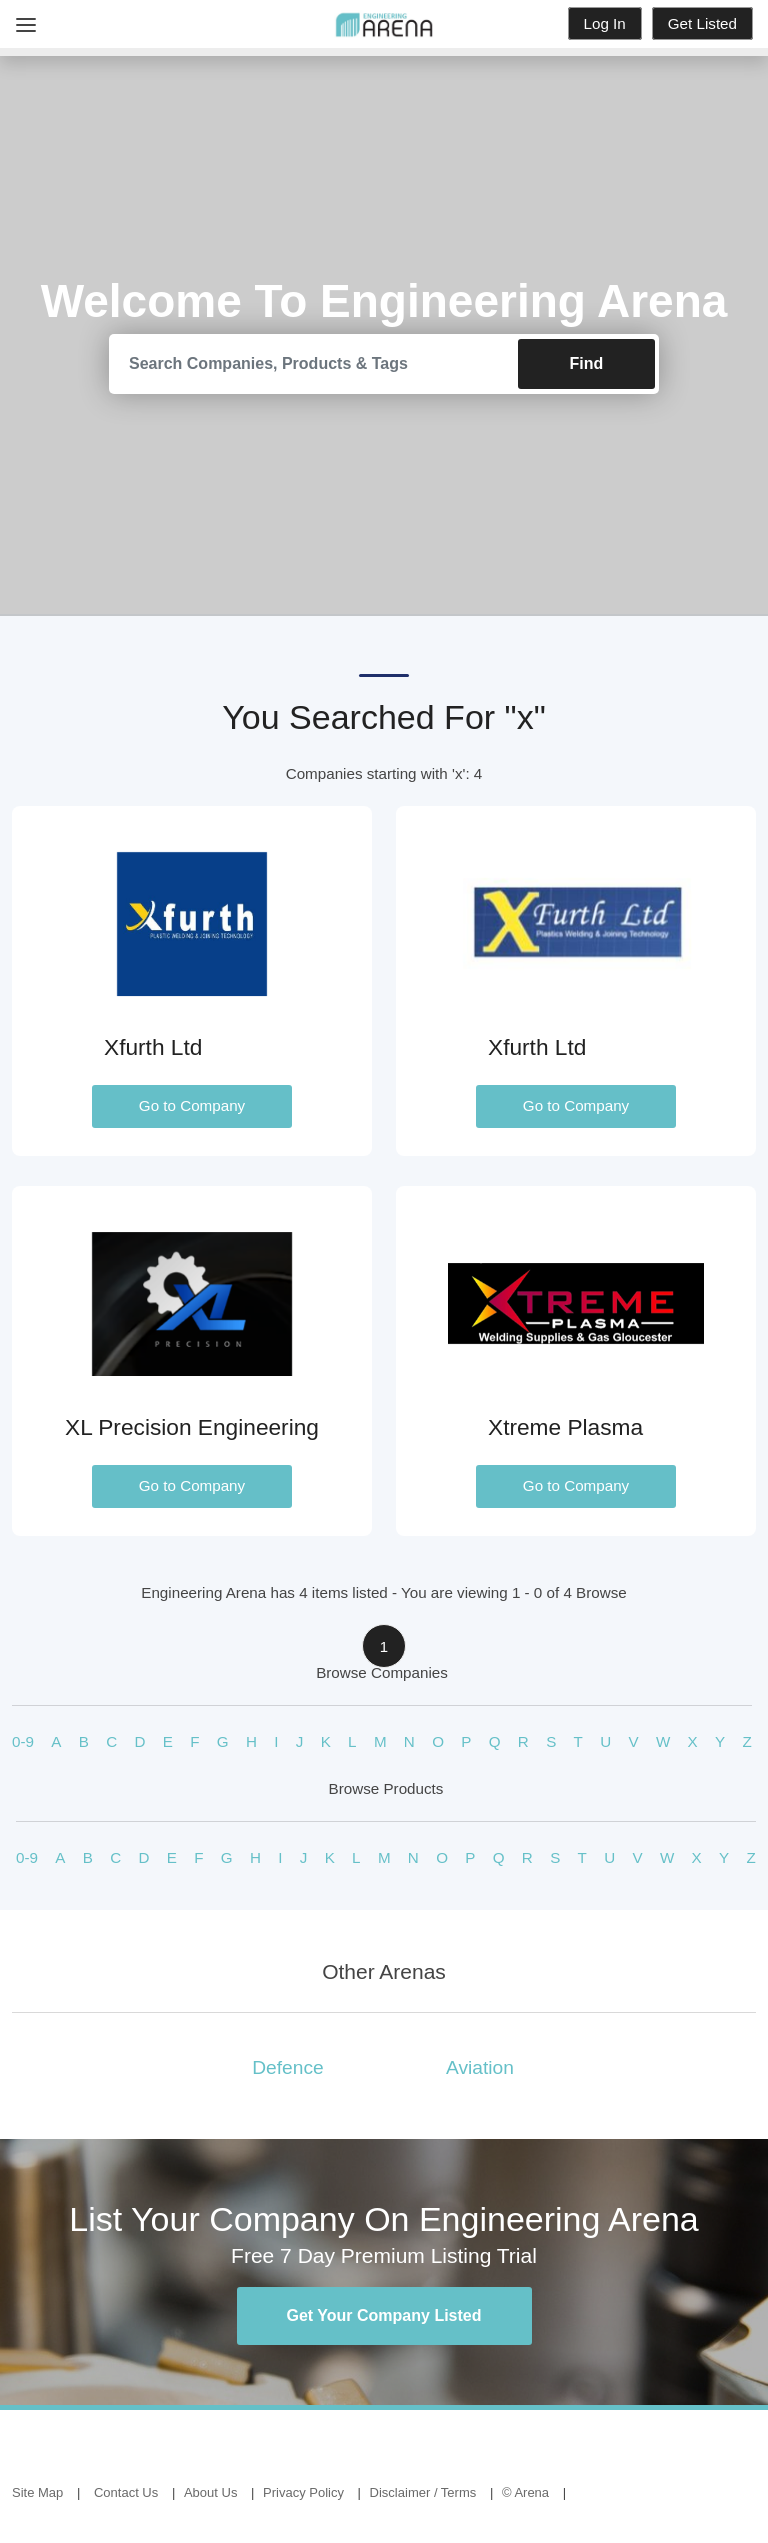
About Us (210, 2492)
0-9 (23, 1741)
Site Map (37, 2492)
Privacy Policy (303, 2492)
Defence (287, 2067)
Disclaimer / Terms (423, 2492)
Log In (605, 23)
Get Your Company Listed (384, 2315)
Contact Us (126, 2492)
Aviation (480, 2067)
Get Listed (702, 23)
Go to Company (192, 1105)
